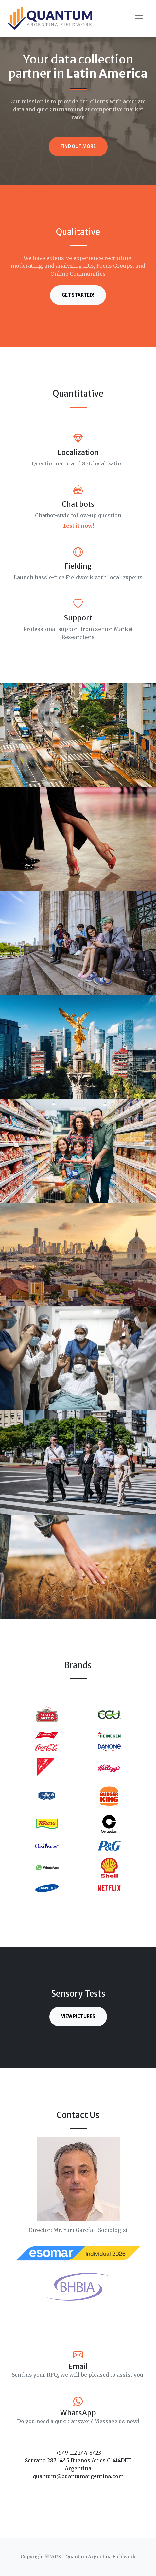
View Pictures (78, 2016)
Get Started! (78, 295)
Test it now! (78, 525)
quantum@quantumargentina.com (78, 2476)
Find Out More (78, 146)
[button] (15, 1796)
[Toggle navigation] (139, 18)
